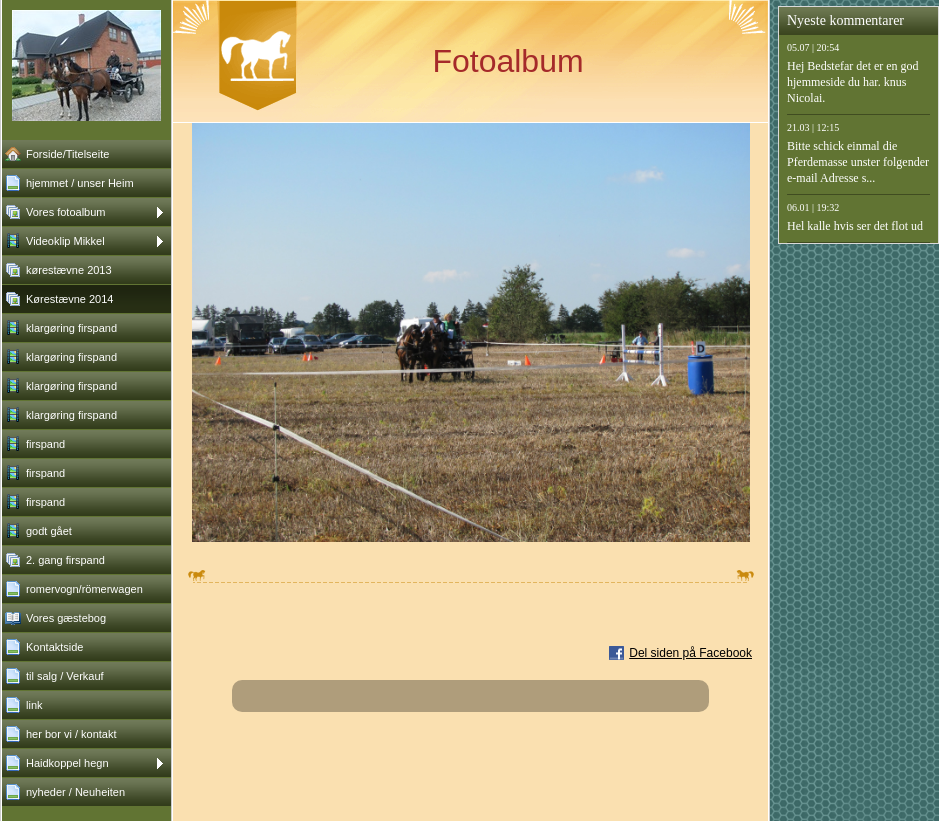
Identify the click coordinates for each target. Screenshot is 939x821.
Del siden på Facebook (690, 653)
